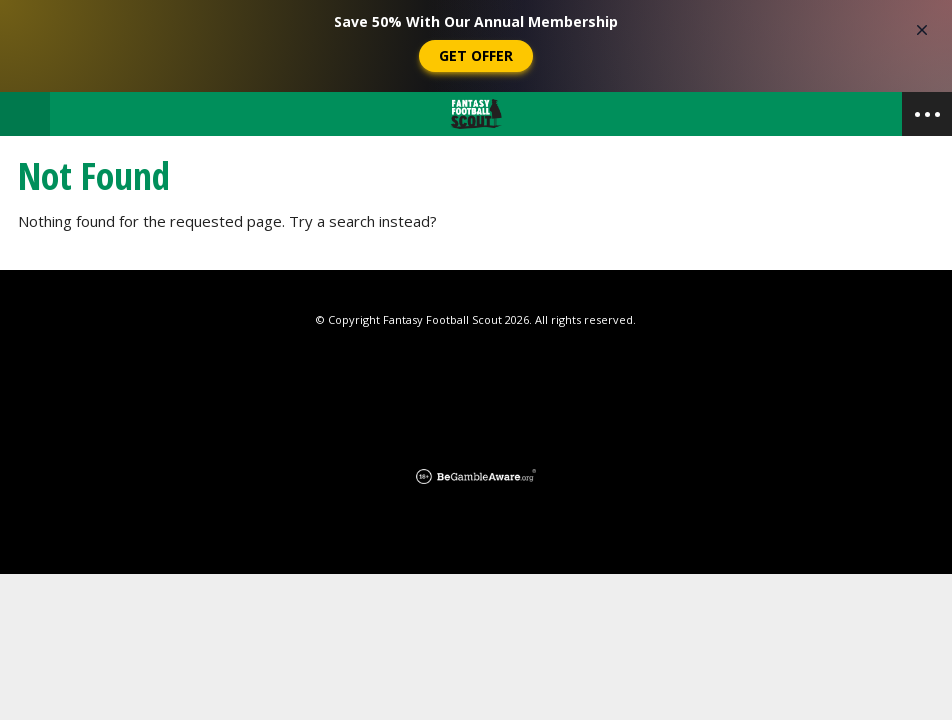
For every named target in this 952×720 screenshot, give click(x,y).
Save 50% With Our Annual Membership (476, 21)
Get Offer (476, 55)
